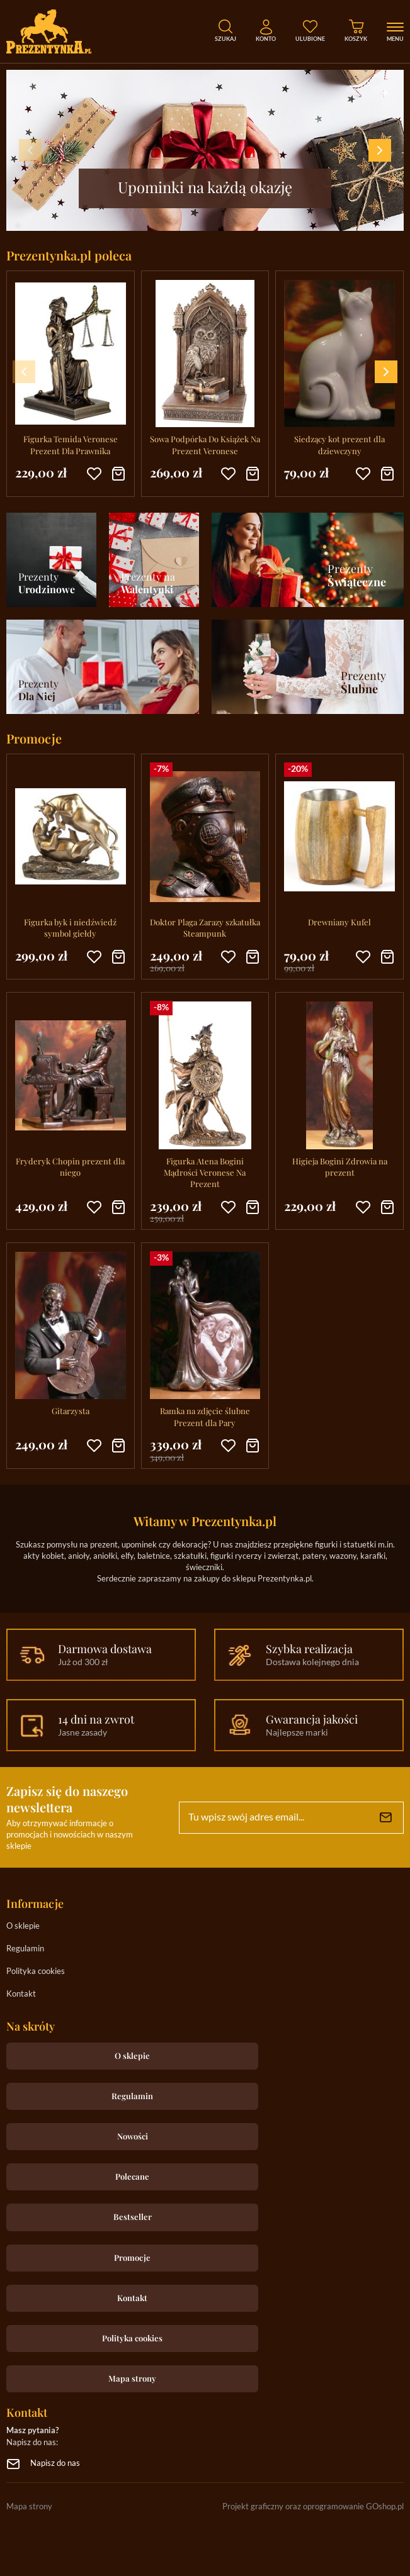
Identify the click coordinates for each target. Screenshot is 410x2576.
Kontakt (21, 1994)
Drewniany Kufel (339, 922)
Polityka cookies (35, 1972)
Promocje (132, 2257)
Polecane (132, 2176)
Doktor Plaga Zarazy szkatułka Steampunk (205, 928)
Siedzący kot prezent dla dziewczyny (339, 444)
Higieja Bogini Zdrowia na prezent (339, 1167)
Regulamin (25, 1949)
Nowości (132, 2136)
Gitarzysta (70, 1410)
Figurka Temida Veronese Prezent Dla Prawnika (70, 444)
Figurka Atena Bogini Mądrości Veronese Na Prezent (205, 1172)
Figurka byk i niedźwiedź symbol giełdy (70, 928)
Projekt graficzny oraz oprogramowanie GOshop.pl (313, 2507)
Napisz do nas (55, 2464)
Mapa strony (132, 2378)
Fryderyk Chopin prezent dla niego (70, 1167)
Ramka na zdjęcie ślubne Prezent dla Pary (205, 1416)
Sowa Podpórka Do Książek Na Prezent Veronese (205, 444)
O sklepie (23, 1926)
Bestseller (132, 2216)
